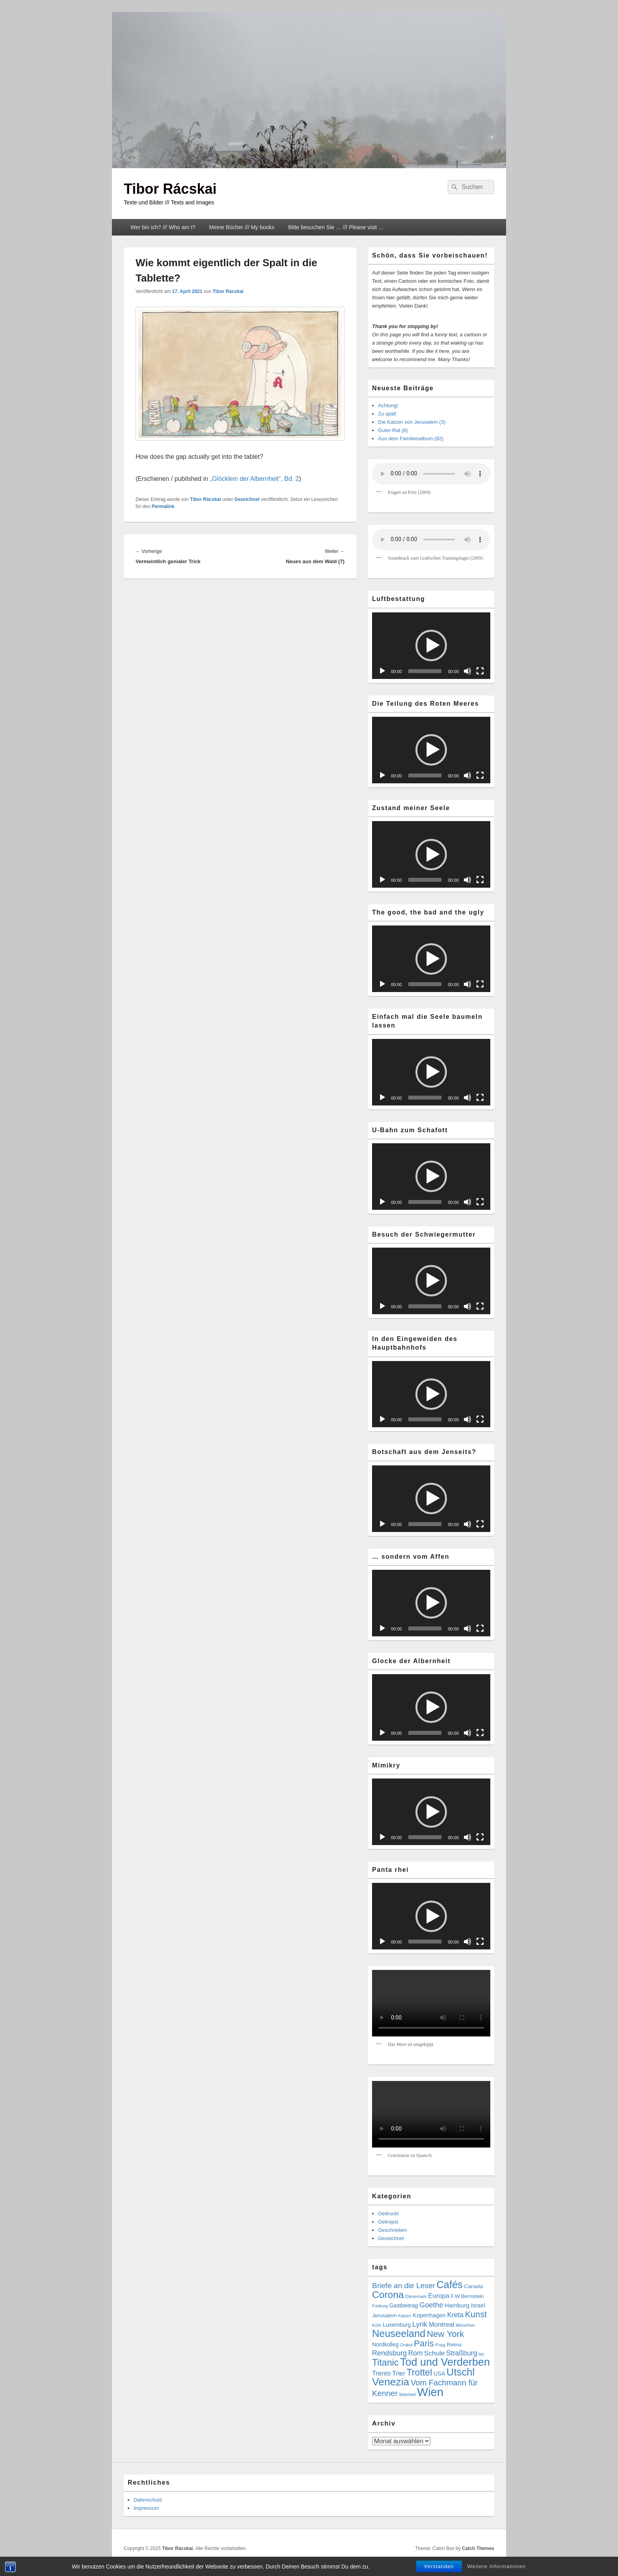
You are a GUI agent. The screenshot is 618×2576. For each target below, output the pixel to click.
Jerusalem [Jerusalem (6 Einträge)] (384, 2315)
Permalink (163, 506)
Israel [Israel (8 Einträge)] (478, 2305)
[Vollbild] (480, 671)
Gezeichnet (247, 499)
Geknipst (388, 2222)
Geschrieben (392, 2230)
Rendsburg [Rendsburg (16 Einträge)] (389, 2353)
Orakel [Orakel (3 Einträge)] (406, 2344)
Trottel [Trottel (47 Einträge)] (419, 2372)
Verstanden (439, 2566)
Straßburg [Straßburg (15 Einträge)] (461, 2353)
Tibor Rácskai (170, 189)
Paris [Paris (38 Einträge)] (424, 2343)
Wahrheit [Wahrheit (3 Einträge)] (407, 2394)
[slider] (425, 671)
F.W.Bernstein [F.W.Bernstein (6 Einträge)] (467, 2296)
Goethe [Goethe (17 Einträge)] (431, 2305)
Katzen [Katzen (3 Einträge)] (404, 2315)
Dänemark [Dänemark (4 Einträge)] (416, 2296)
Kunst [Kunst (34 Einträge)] (476, 2314)
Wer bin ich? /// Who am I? (162, 227)
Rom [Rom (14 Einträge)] (415, 2353)
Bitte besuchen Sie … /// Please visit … (336, 227)
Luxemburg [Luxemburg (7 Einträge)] (397, 2325)
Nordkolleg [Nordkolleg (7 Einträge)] (385, 2344)
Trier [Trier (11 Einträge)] (398, 2373)
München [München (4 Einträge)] (465, 2325)
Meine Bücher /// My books (242, 227)
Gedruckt (388, 2213)
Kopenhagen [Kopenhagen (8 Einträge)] (429, 2315)
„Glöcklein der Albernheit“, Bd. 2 (254, 478)
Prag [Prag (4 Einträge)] (440, 2345)
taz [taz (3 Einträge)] (481, 2354)
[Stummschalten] (467, 671)
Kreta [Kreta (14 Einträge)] (455, 2315)
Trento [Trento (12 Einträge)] (381, 2373)
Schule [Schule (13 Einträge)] (434, 2353)
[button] (431, 645)
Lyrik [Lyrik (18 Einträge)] (420, 2324)
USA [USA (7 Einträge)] (439, 2373)
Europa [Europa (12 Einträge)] (438, 2296)
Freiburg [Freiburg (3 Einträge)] (380, 2305)
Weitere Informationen (496, 2566)
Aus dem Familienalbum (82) (410, 438)
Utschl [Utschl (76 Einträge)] (461, 2372)
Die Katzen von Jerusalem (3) (411, 422)
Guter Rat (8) (393, 430)
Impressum (146, 2508)
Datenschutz (148, 2500)
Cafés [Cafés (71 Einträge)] (450, 2284)
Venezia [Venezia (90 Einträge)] (390, 2382)
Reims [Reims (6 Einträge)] (454, 2345)
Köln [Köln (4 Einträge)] (377, 2325)
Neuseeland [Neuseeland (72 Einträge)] (398, 2333)
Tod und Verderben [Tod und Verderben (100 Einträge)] (445, 2362)
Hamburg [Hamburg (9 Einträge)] (457, 2305)
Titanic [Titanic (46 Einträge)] (385, 2362)
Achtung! (388, 405)
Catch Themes (478, 2548)
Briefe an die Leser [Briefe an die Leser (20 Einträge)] (403, 2285)
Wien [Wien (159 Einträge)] (430, 2391)
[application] (431, 645)
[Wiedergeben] (382, 671)
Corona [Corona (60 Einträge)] (388, 2294)
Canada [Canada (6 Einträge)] (473, 2286)
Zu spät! (387, 414)
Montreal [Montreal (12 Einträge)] (441, 2324)
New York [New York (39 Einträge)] (445, 2334)
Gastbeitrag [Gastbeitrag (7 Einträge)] (403, 2305)
